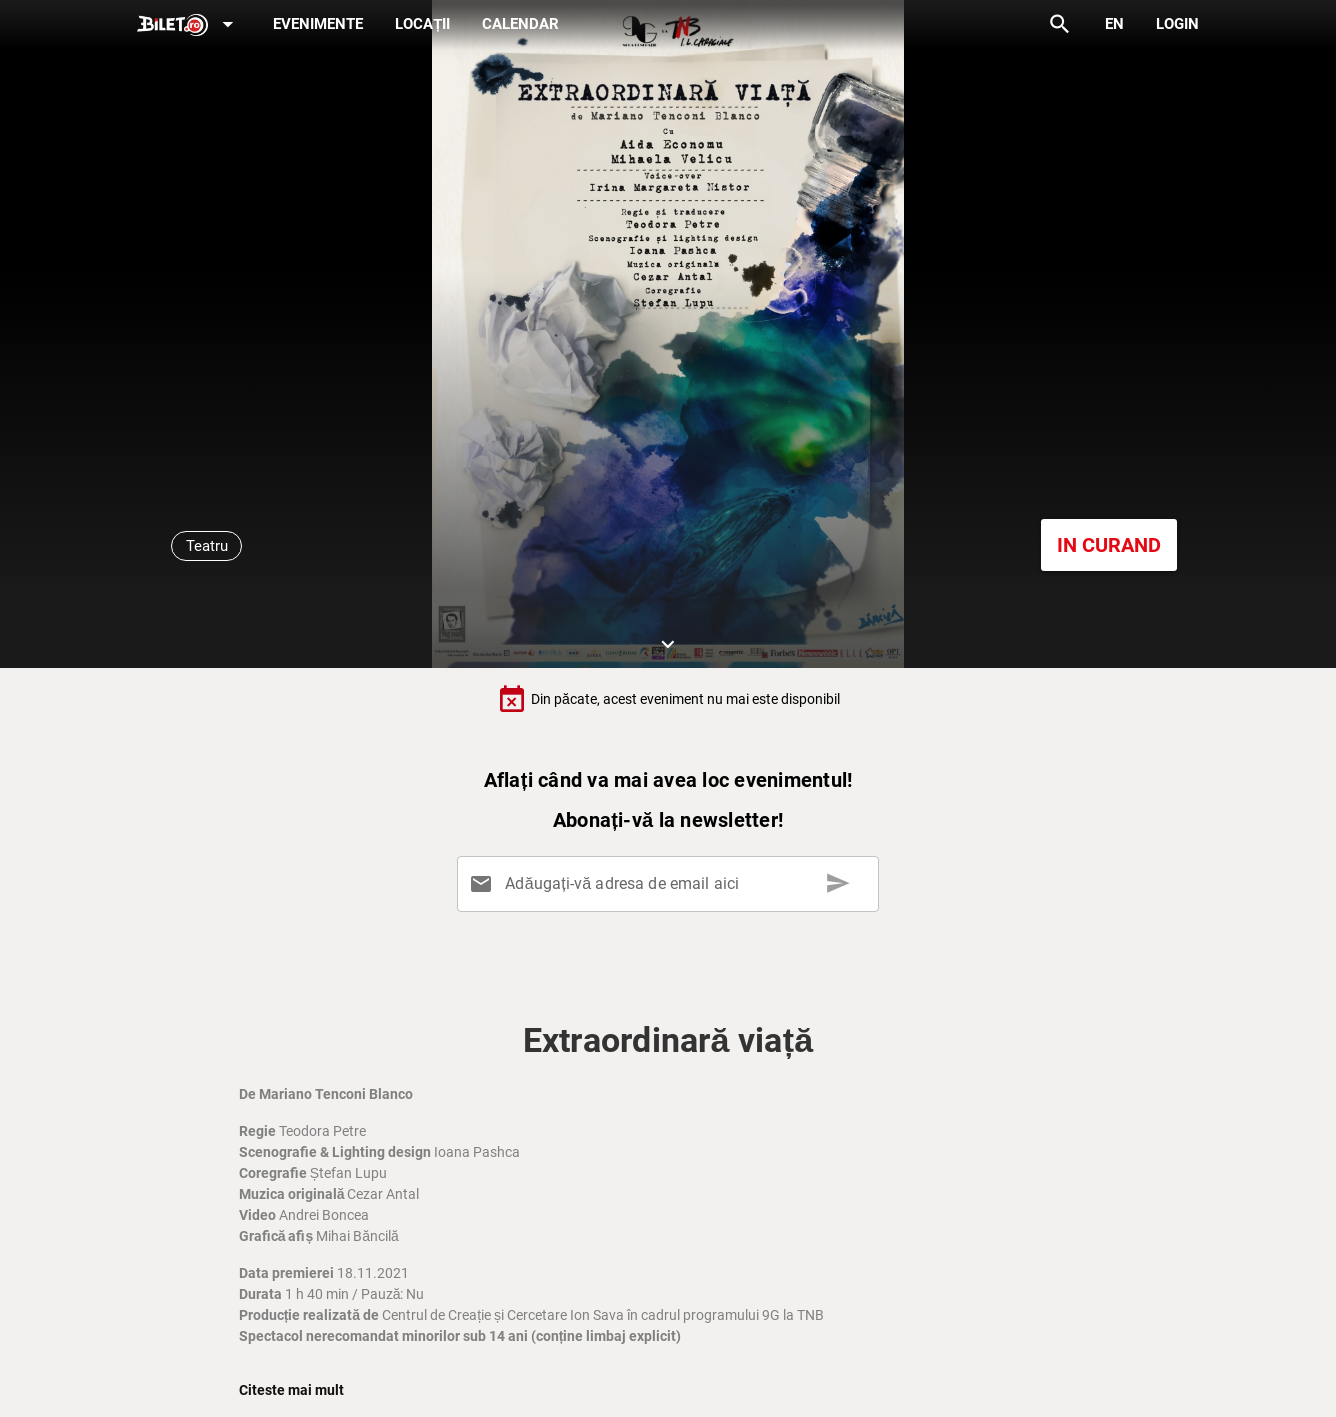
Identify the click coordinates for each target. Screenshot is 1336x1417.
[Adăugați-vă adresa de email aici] (672, 884)
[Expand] (189, 25)
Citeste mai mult (291, 1390)
